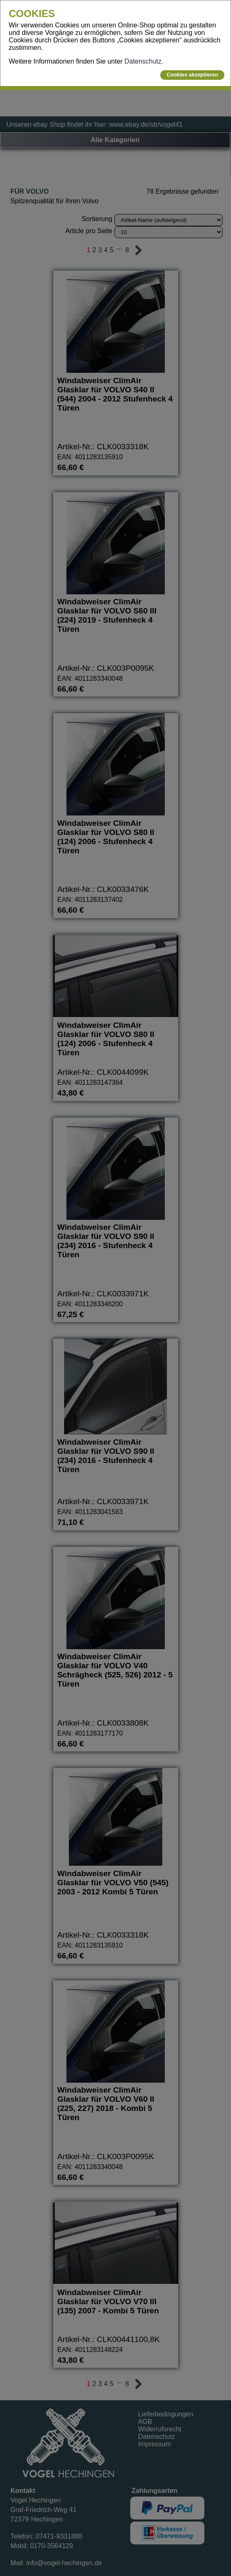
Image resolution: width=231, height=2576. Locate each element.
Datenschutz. (143, 61)
